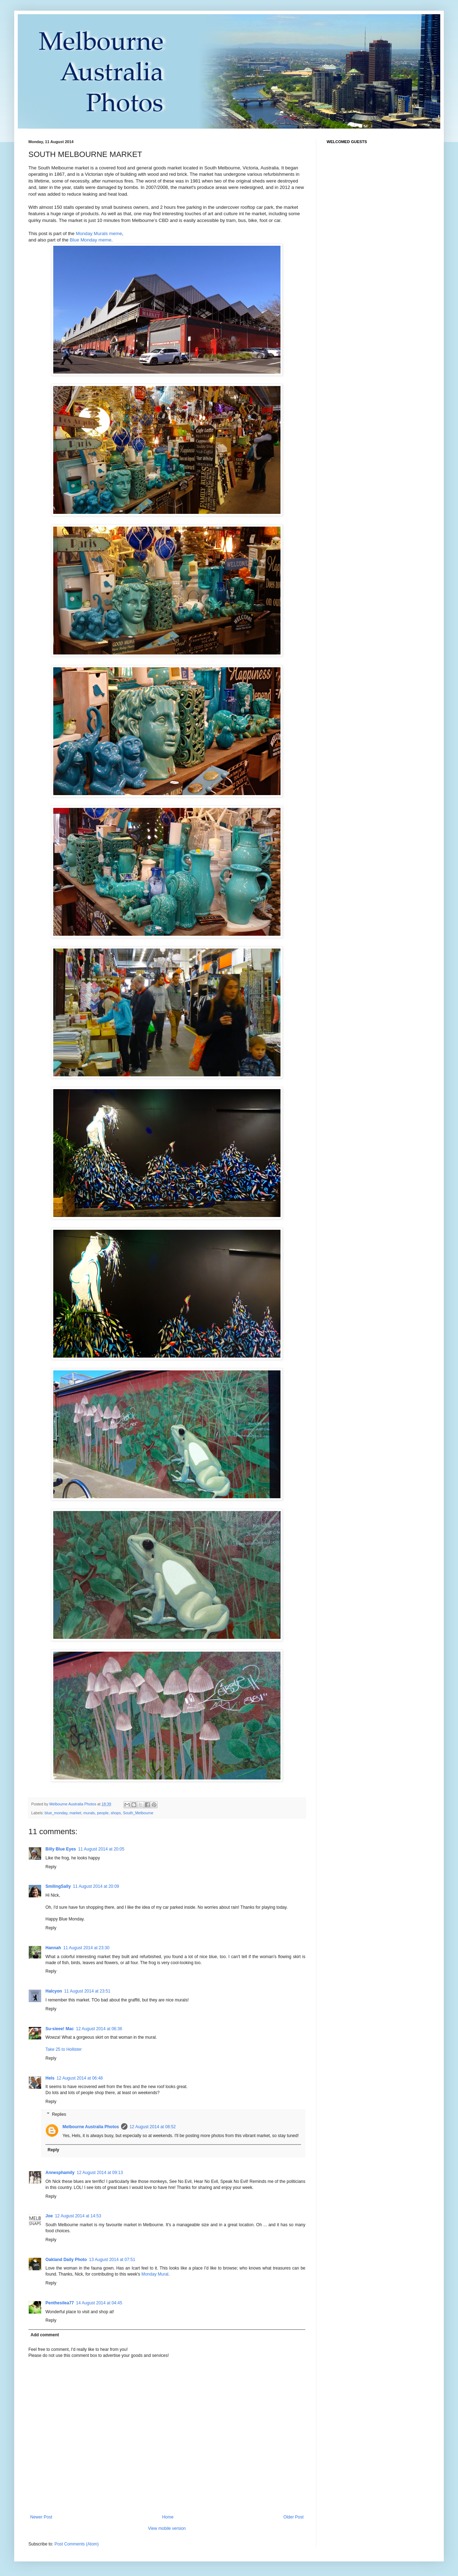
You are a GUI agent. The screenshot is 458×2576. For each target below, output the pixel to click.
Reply (50, 1866)
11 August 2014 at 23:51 (87, 1991)
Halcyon (53, 1991)
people (102, 1813)
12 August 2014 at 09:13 (100, 2172)
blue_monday (56, 1813)
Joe (49, 2215)
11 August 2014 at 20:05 (101, 1849)
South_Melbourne (138, 1813)
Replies (59, 2114)
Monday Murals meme (99, 233)
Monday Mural (154, 2274)
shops (116, 1813)
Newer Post (41, 2517)
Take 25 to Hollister (63, 2049)
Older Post (293, 2517)
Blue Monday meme (90, 240)
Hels (49, 2078)
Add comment (45, 2334)
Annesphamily (60, 2172)
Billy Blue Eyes (60, 1849)
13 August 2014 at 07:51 (112, 2259)
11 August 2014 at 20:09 (96, 1886)
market (75, 1813)
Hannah (53, 1947)
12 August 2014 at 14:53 (78, 2215)
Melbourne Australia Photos (90, 2126)
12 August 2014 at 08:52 (153, 2126)
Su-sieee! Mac (59, 2028)
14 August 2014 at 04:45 (99, 2302)
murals (89, 1813)
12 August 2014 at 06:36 (99, 2028)
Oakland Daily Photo (66, 2259)
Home (168, 2517)
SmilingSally (58, 1886)
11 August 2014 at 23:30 (86, 1947)
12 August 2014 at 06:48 (79, 2078)
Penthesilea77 (59, 2302)
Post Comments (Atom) (76, 2544)
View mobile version (167, 2528)
